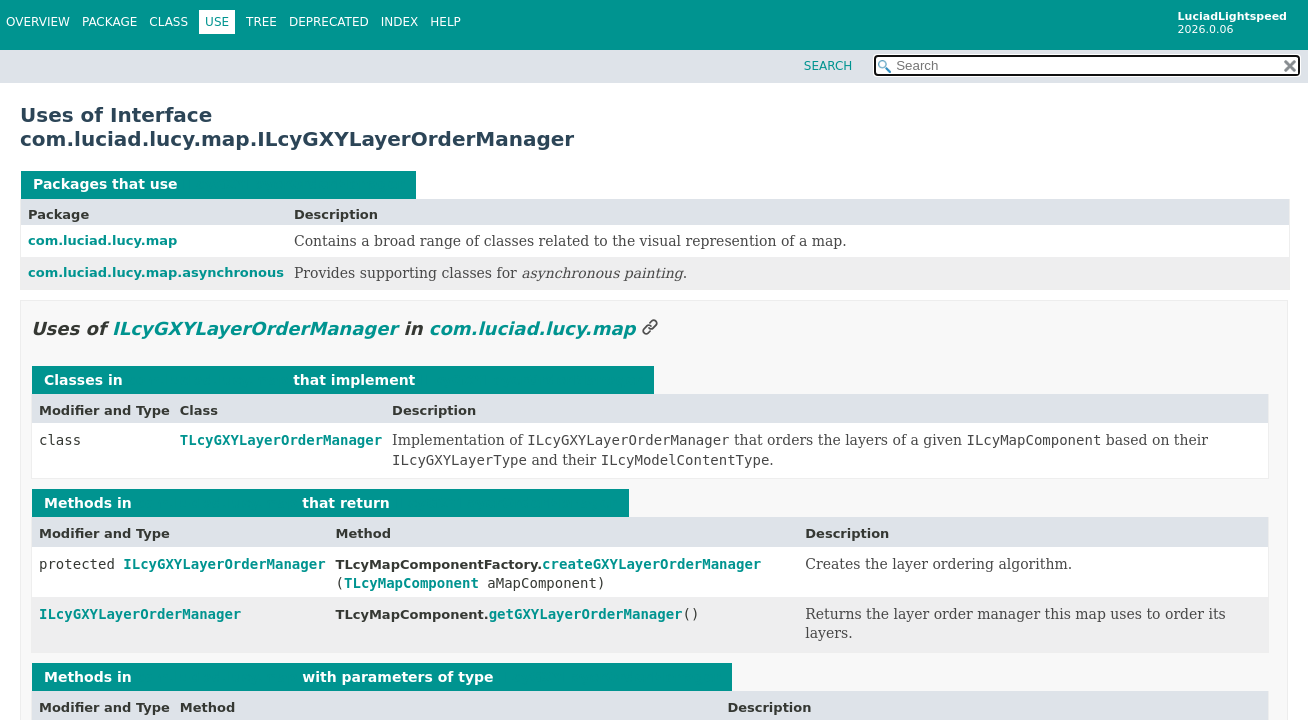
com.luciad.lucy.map (102, 240)
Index (400, 22)
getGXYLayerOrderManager (586, 614)
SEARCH (828, 66)
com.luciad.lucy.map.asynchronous (156, 272)
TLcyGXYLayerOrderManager (281, 440)
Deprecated (329, 22)
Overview (38, 22)
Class (168, 22)
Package (109, 22)
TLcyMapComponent (411, 583)
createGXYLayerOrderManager (651, 564)
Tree (261, 22)
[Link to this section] (650, 328)
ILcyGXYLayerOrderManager (293, 184)
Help (445, 22)
